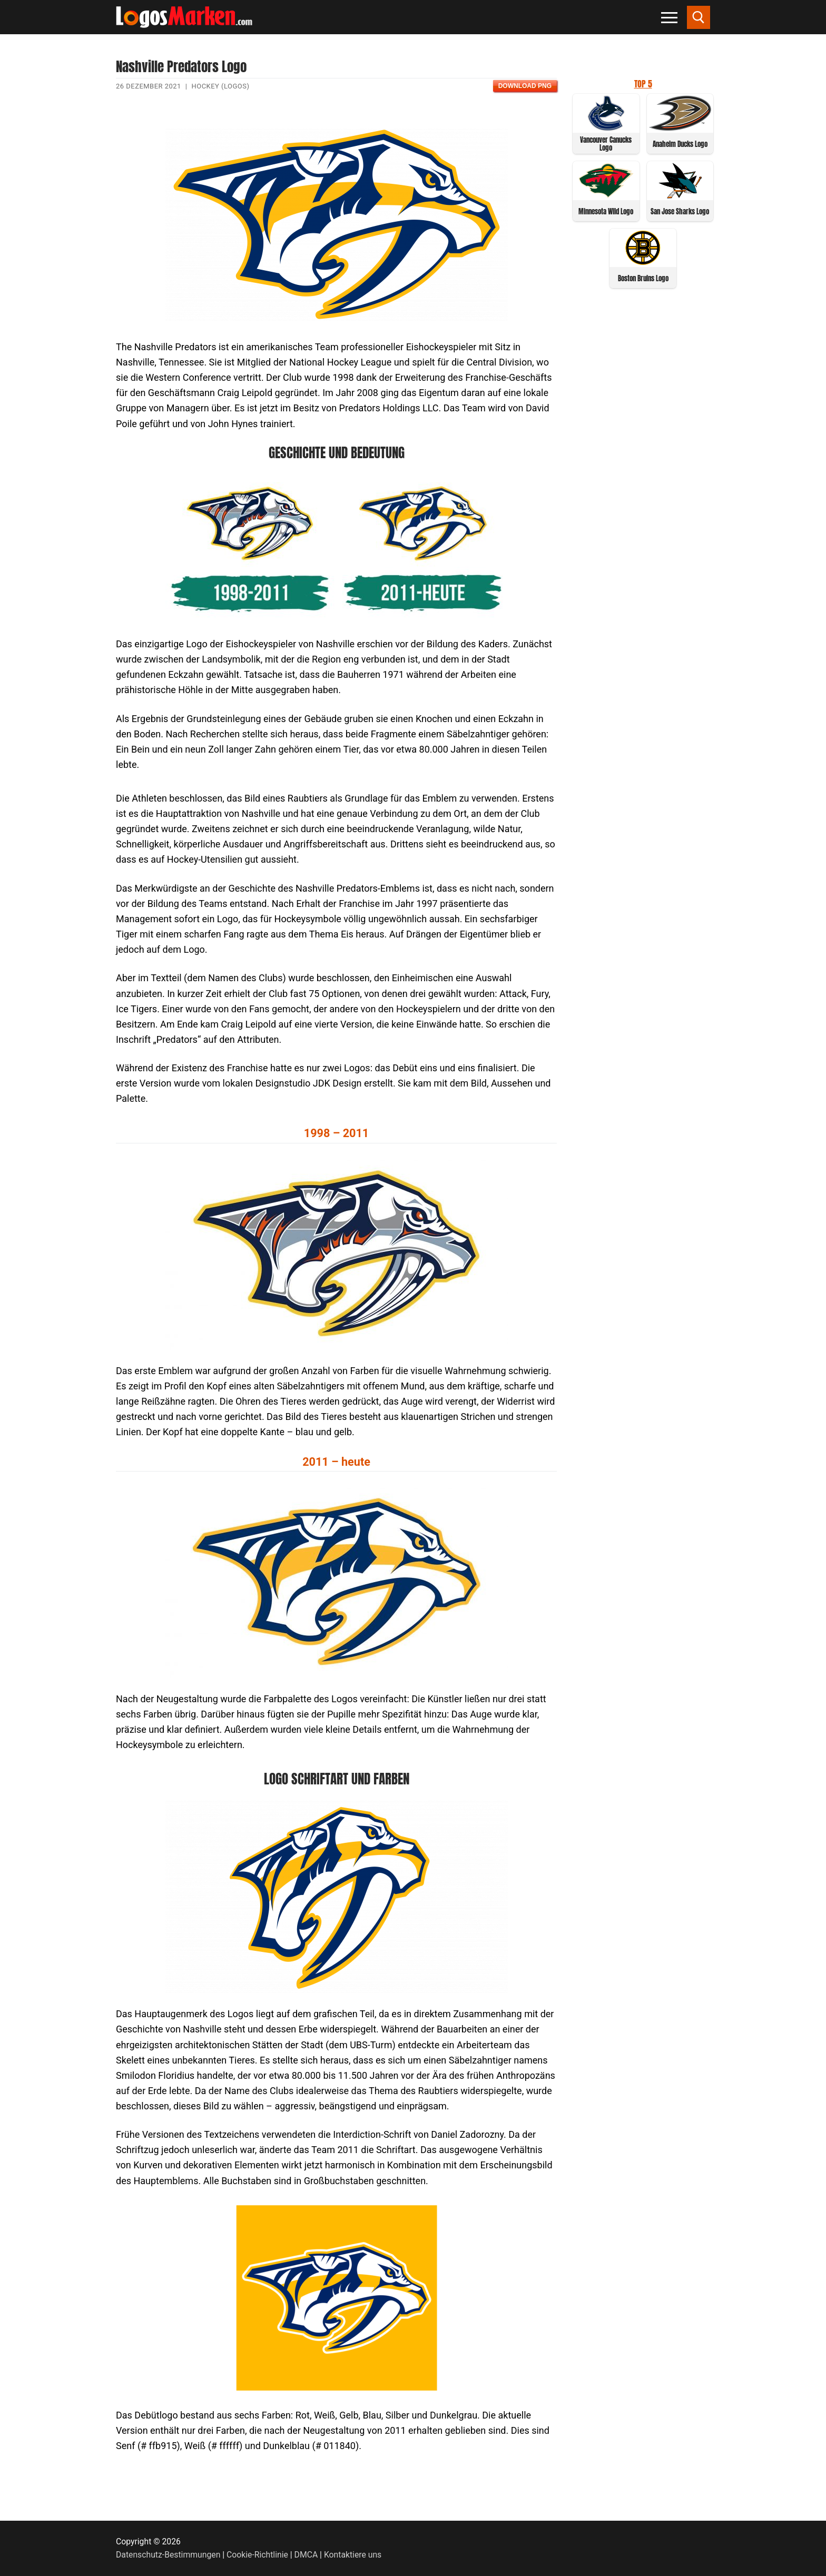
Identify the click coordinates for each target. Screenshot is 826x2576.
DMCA (306, 2555)
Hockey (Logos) (221, 86)
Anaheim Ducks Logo (680, 144)
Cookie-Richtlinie (257, 2555)
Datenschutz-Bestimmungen (168, 2555)
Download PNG (525, 86)
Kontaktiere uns (352, 2555)
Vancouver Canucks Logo (606, 144)
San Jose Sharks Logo (680, 211)
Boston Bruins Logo (643, 278)
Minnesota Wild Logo (605, 211)
